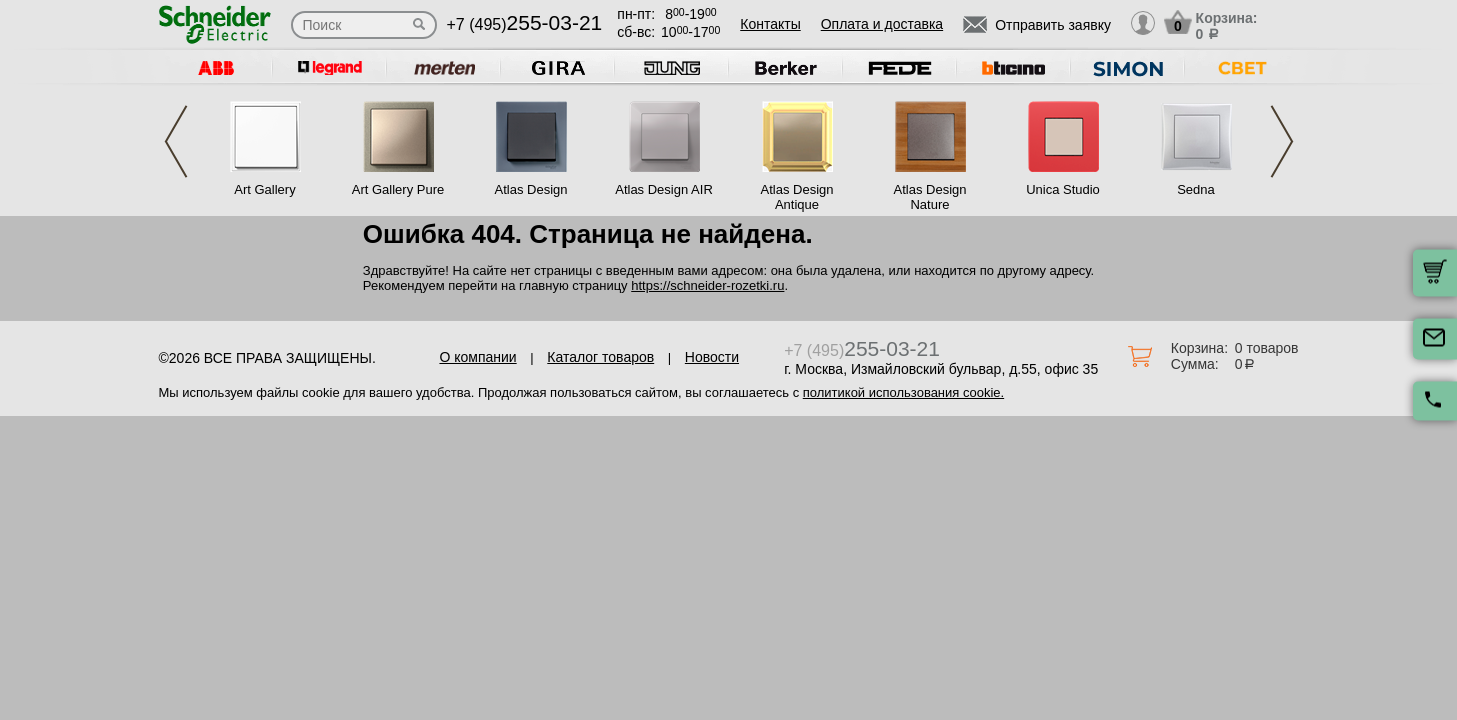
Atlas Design (531, 189)
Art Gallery (264, 189)
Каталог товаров (600, 357)
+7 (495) (525, 24)
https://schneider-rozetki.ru (707, 285)
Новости (712, 357)
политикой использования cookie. (903, 392)
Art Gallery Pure (398, 189)
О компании (477, 357)
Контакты (770, 24)
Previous (176, 141)
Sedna (1196, 189)
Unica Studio (1063, 189)
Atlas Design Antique (797, 197)
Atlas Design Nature (930, 197)
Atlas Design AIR (664, 189)
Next (1282, 141)
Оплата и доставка (882, 24)
